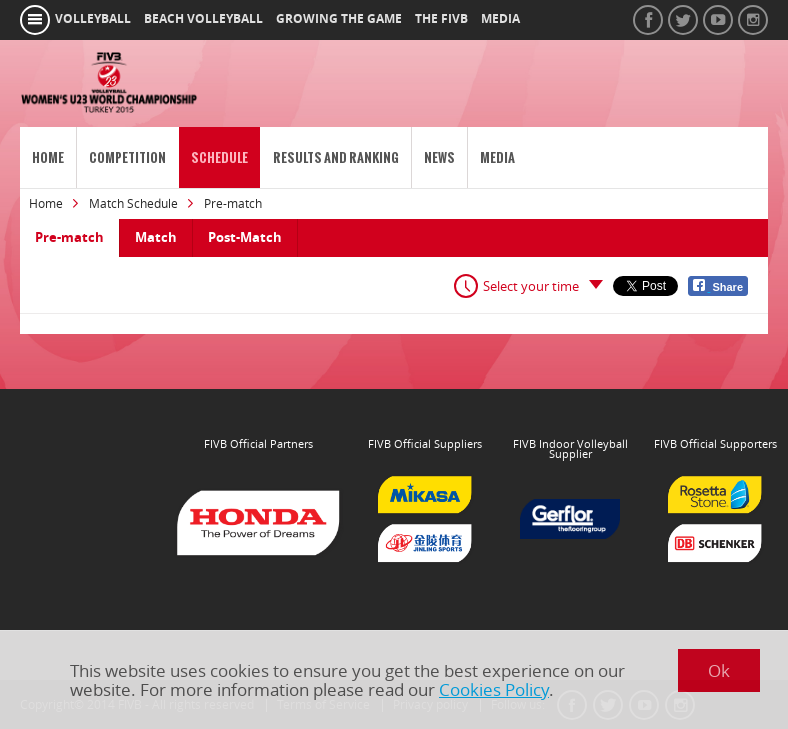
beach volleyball (203, 19)
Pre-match (69, 237)
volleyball (93, 19)
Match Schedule (133, 203)
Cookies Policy (494, 689)
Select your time (531, 286)
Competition (127, 157)
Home (48, 157)
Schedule (219, 157)
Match (156, 237)
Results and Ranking (336, 157)
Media (497, 157)
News (439, 157)
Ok (719, 670)
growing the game (339, 19)
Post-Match (245, 237)
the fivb (441, 19)
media (500, 19)
